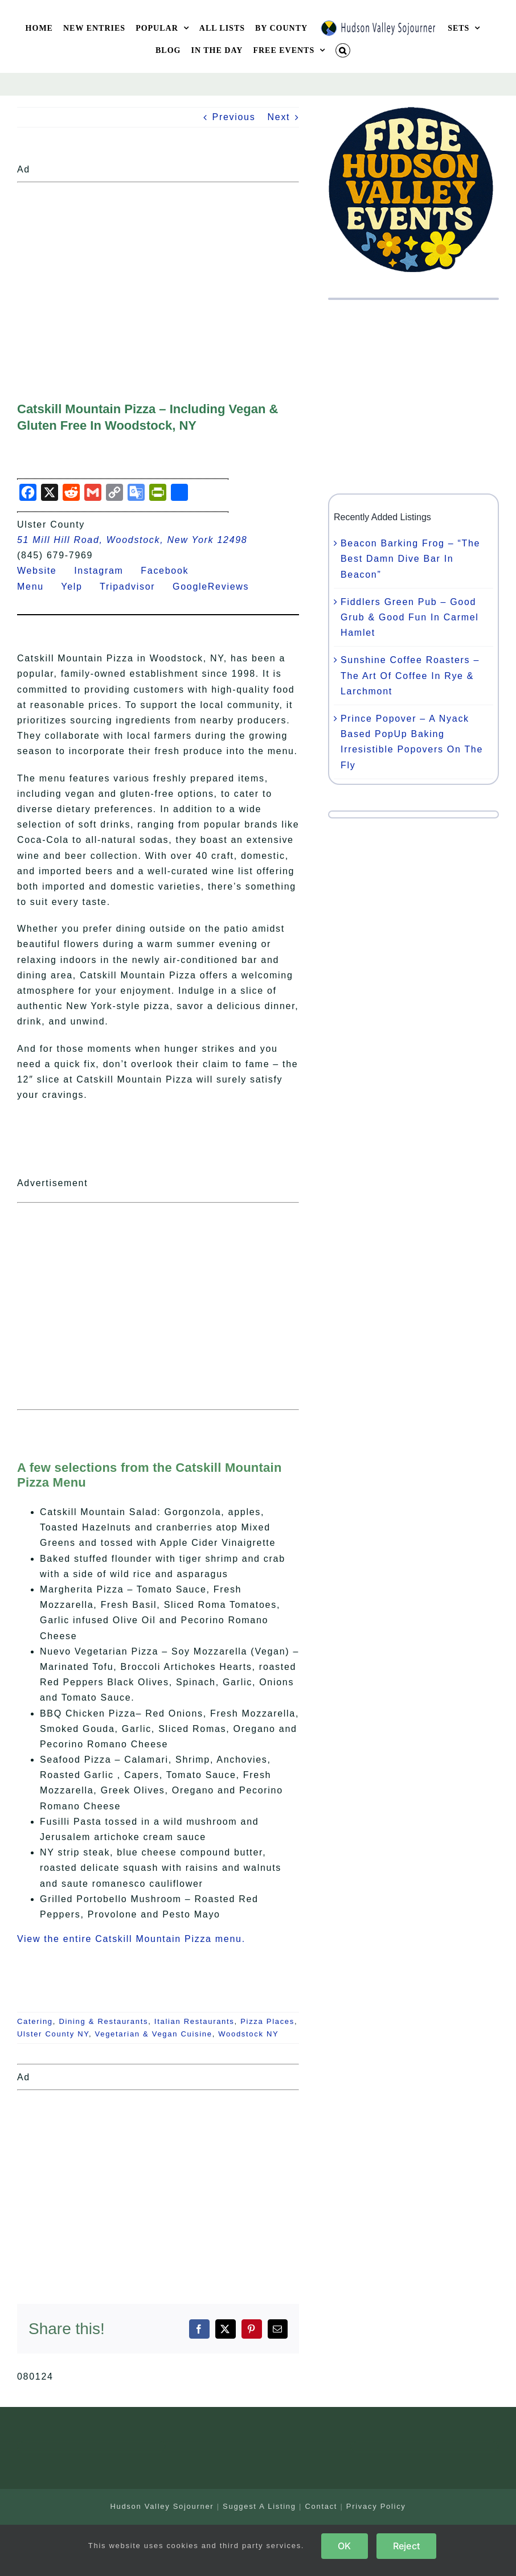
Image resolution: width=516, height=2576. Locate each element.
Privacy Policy (376, 2506)
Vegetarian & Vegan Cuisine (153, 2034)
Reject (406, 2546)
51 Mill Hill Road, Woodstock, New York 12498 (132, 540)
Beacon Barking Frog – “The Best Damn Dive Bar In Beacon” (410, 558)
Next (279, 117)
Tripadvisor (134, 586)
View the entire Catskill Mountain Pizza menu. (131, 1939)
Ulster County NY (53, 2034)
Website (44, 570)
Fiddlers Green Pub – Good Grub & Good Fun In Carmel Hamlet (410, 617)
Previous (234, 117)
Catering (35, 2021)
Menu (37, 586)
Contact (321, 2506)
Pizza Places (267, 2021)
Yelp (78, 586)
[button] (342, 50)
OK (344, 2546)
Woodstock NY (248, 2034)
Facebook (171, 570)
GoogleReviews (218, 586)
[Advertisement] (158, 267)
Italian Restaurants (194, 2021)
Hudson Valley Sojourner (162, 2506)
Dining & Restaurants (103, 2021)
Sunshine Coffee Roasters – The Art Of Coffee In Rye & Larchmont (410, 675)
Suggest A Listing (259, 2506)
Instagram (105, 570)
